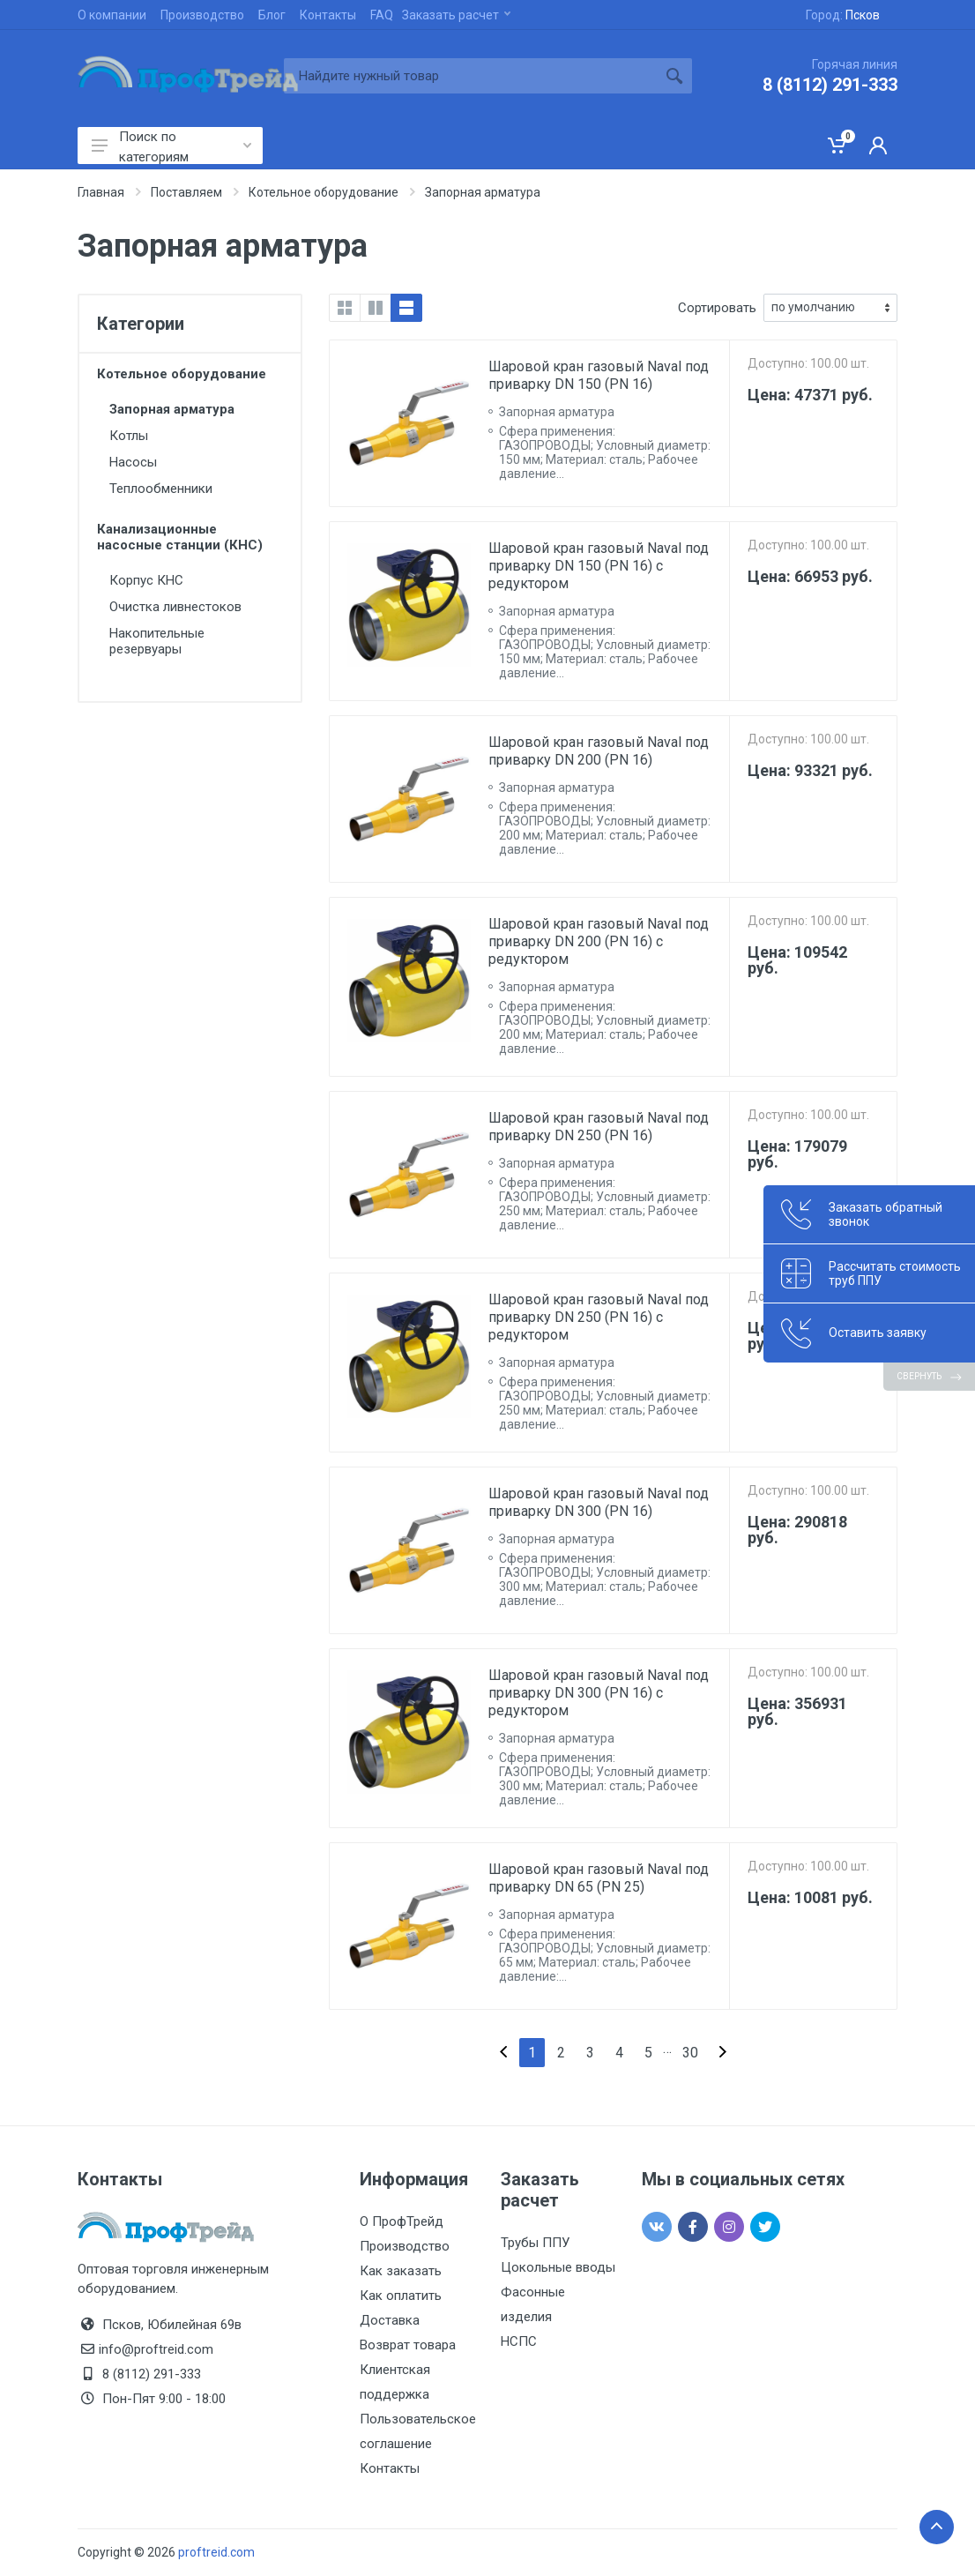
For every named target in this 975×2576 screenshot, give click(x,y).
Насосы (133, 462)
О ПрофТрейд (401, 2221)
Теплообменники (160, 489)
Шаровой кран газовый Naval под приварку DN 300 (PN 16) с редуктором (598, 1693)
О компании (112, 15)
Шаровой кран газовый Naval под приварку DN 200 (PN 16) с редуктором (598, 941)
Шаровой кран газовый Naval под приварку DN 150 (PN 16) (598, 375)
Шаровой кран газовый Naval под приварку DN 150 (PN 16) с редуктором (598, 566)
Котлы (128, 436)
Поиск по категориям (171, 146)
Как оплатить (401, 2295)
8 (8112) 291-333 (830, 84)
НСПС (519, 2341)
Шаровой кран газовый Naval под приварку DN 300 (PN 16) (598, 1502)
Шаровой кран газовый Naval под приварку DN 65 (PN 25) (598, 1878)
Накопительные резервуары (157, 641)
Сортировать (717, 308)
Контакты (328, 15)
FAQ (381, 15)
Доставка (390, 2320)
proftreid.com (216, 2552)
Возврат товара (408, 2345)
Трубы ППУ (535, 2243)
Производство (202, 15)
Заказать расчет (456, 15)
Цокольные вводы (558, 2267)
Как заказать (401, 2271)
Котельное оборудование (181, 374)
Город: (843, 15)
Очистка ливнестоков (175, 607)
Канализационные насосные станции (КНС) (180, 537)
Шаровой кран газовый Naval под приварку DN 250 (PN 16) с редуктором (598, 1317)
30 (690, 2052)
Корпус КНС (146, 580)
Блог (272, 15)
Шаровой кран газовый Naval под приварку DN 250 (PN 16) (598, 1126)
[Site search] (470, 75)
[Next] (723, 2052)
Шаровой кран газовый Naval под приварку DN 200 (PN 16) (598, 751)
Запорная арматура (171, 409)
